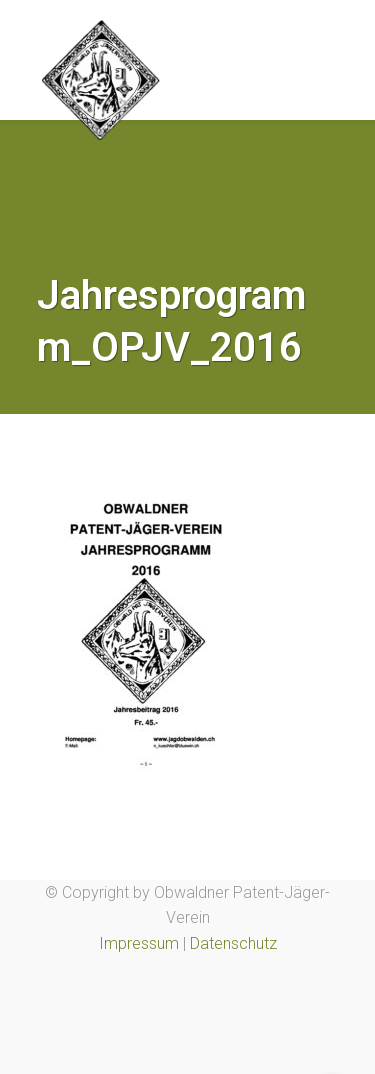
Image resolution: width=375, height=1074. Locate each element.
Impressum (139, 943)
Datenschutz (233, 943)
